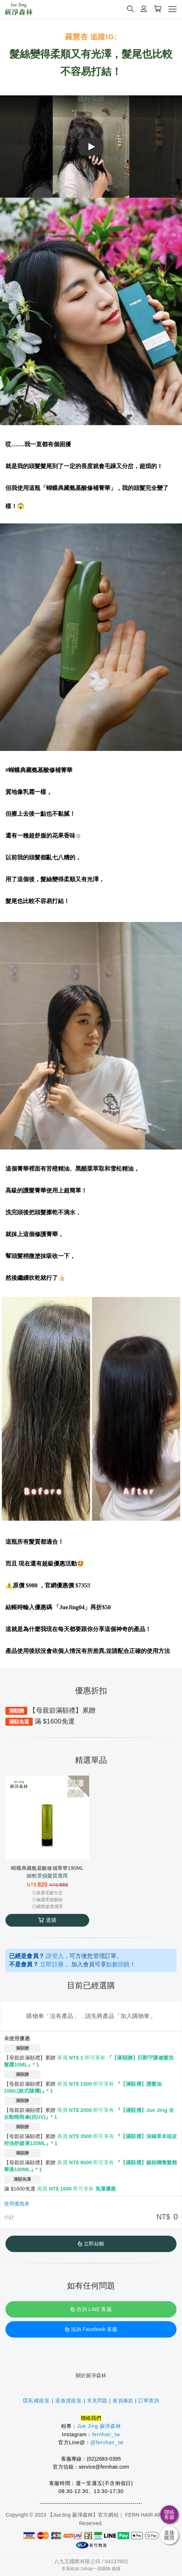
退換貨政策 (68, 2400)
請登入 (54, 1956)
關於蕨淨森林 (91, 2375)
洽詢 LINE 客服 (90, 2309)
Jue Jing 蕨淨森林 (99, 2426)
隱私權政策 (36, 2400)
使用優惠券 (16, 2204)
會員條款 (122, 2400)
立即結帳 (91, 2244)
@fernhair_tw (106, 2442)
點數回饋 (118, 1964)
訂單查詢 (148, 2400)
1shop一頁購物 (95, 2568)
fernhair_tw (106, 2434)
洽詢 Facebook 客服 (91, 2329)
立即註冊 (52, 1964)
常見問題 (97, 2400)
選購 (47, 1920)
